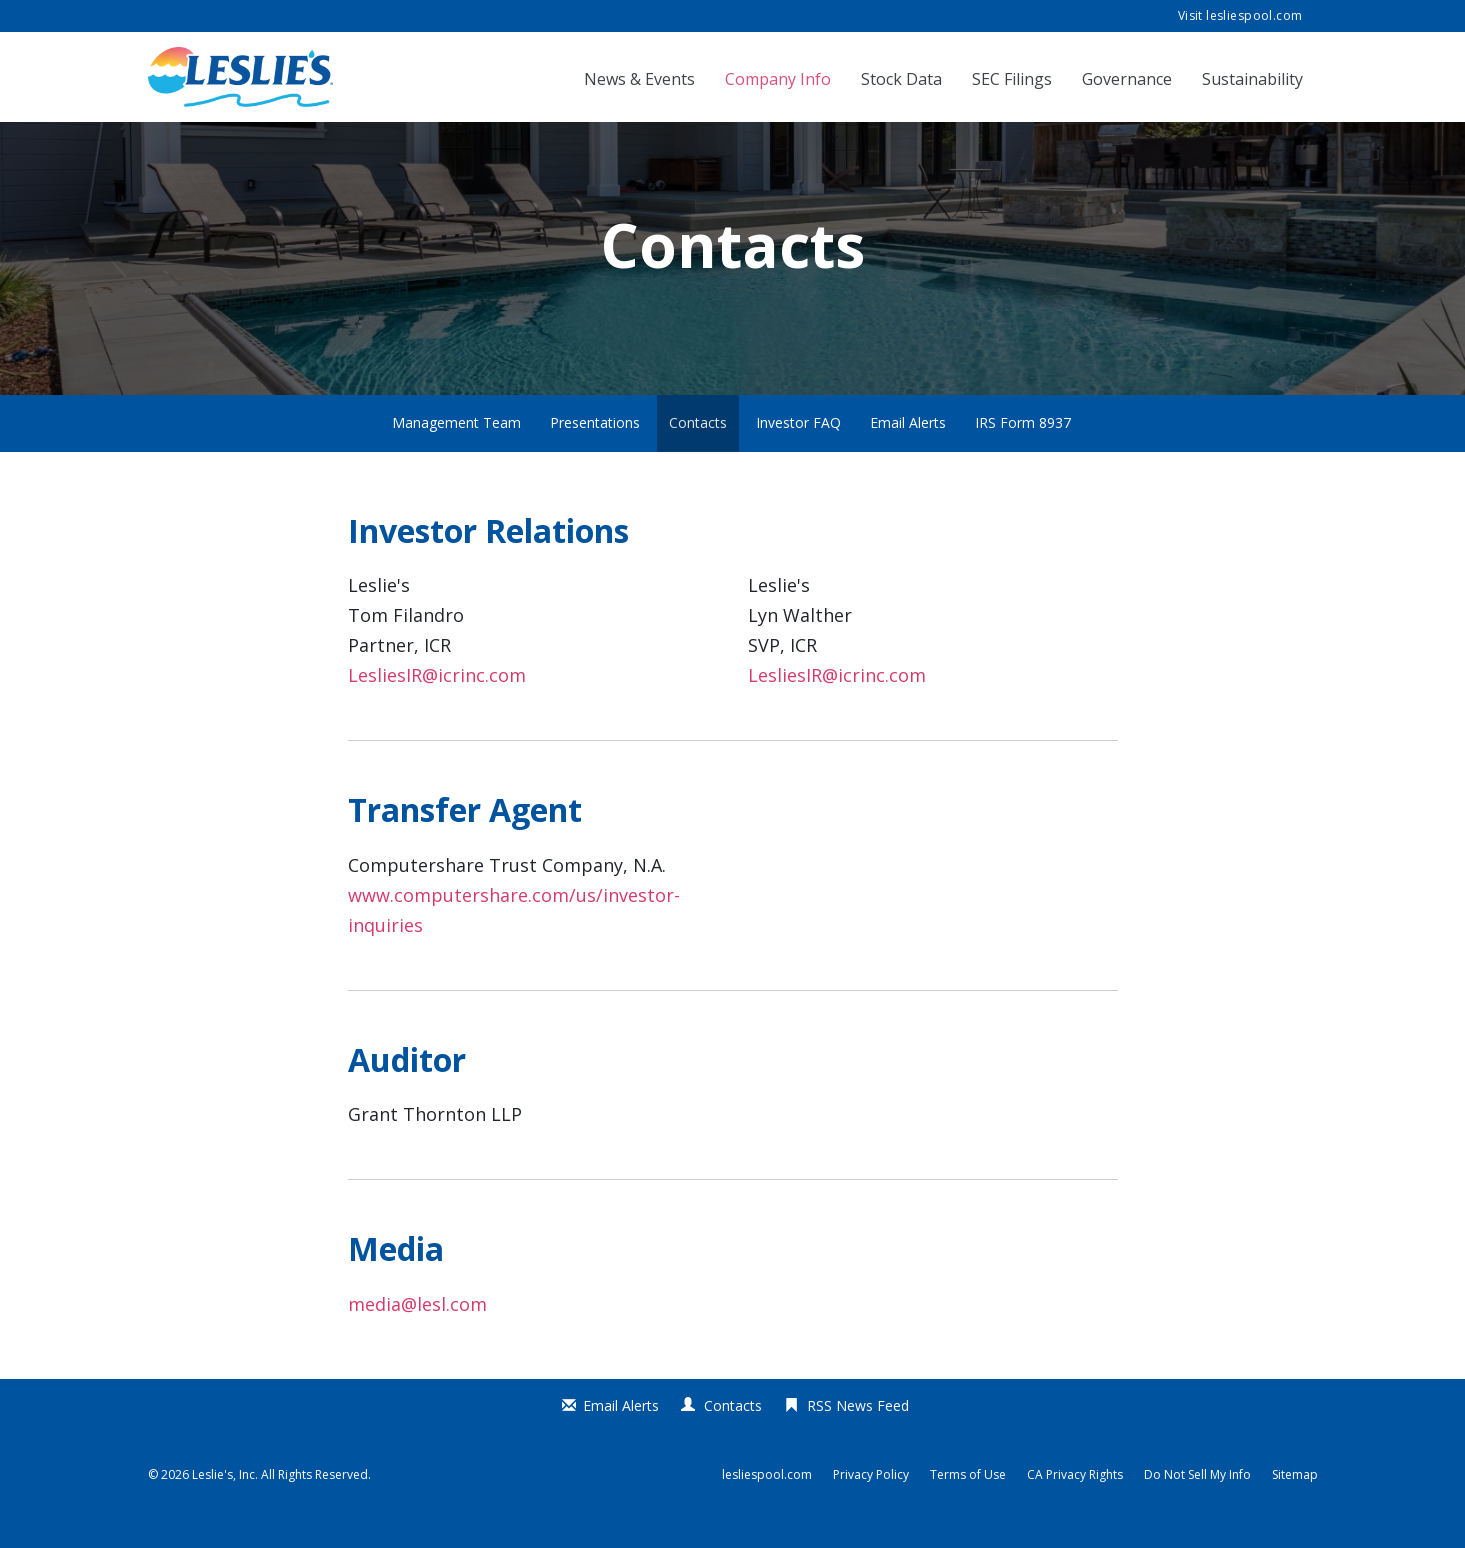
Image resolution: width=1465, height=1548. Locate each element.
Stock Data (901, 79)
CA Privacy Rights (1075, 1502)
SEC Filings (1012, 79)
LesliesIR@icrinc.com (437, 702)
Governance (1127, 79)
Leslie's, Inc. (225, 1501)
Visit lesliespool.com (1240, 15)
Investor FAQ (798, 449)
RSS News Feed (858, 1432)
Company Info (778, 79)
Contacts (698, 449)
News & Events (639, 79)
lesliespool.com (767, 1502)
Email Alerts (908, 449)
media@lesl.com (417, 1331)
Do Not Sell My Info (1197, 1502)
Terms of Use (968, 1502)
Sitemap (1295, 1502)
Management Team (456, 449)
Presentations (595, 449)
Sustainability (1252, 79)
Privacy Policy (871, 1502)
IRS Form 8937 (1023, 449)
